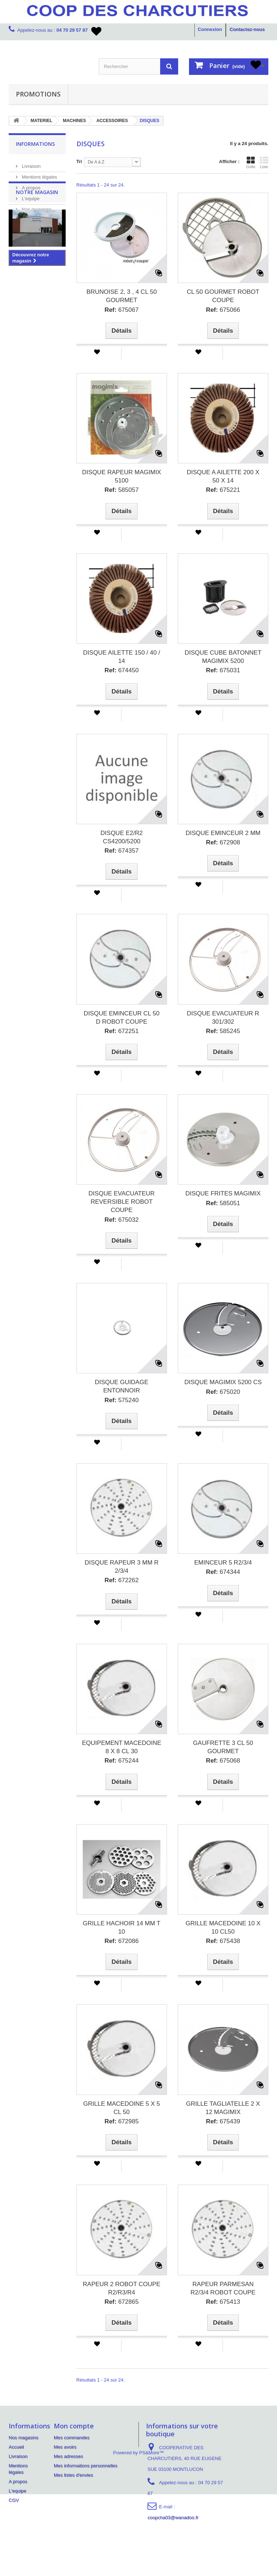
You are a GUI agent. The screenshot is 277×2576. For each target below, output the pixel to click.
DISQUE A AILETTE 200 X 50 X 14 (223, 476)
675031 (223, 670)
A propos (30, 185)
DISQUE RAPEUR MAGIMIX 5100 (121, 476)
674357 (122, 851)
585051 (223, 1203)
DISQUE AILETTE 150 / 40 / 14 (121, 656)
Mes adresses (68, 2456)
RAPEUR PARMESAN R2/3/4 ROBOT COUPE (222, 2288)
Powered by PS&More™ (138, 2534)
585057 (122, 490)
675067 (122, 310)
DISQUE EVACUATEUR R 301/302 (223, 1017)
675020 (223, 1392)
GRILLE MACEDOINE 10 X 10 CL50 (222, 1927)
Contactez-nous (247, 29)
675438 (223, 1941)
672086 (122, 1941)
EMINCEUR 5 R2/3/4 (223, 1562)
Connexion (210, 29)
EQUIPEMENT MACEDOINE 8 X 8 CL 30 (121, 1747)
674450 (122, 670)
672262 (122, 1580)
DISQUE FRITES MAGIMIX (223, 1193)
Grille (250, 162)
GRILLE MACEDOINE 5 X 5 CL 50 (121, 2107)
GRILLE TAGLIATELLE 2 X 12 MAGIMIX (223, 2107)
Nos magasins (36, 206)
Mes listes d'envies (73, 2475)
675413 (223, 2302)
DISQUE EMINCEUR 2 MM (222, 833)
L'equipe (30, 195)
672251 (122, 1031)
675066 (223, 310)
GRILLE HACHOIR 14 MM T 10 (122, 1927)
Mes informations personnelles (85, 2465)
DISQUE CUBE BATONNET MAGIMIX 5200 (223, 656)
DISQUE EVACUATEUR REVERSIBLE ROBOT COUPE (121, 1201)
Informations (35, 143)
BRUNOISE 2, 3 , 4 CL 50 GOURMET (122, 296)
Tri (79, 161)
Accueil (16, 2447)
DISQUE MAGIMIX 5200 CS (222, 1382)
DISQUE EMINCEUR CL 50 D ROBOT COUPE (121, 1017)
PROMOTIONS (38, 94)
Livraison (31, 163)
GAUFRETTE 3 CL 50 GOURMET (223, 1747)
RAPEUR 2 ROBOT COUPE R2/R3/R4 (122, 2288)
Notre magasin (37, 233)
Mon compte (74, 2426)
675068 (223, 1760)
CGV (14, 2500)
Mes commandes (71, 2437)
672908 (223, 842)
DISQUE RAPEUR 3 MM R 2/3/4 (122, 1566)
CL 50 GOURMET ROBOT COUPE (223, 296)
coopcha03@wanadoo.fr (173, 2517)
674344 (223, 1572)
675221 (223, 490)
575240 (122, 1400)
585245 (223, 1031)
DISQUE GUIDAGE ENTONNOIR (121, 1386)
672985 (122, 2121)
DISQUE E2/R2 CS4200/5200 (122, 837)
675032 (122, 1220)
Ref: (110, 309)
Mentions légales (39, 174)
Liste (264, 162)
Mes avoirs (65, 2447)
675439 (223, 2121)
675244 (122, 1760)
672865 (122, 2302)
